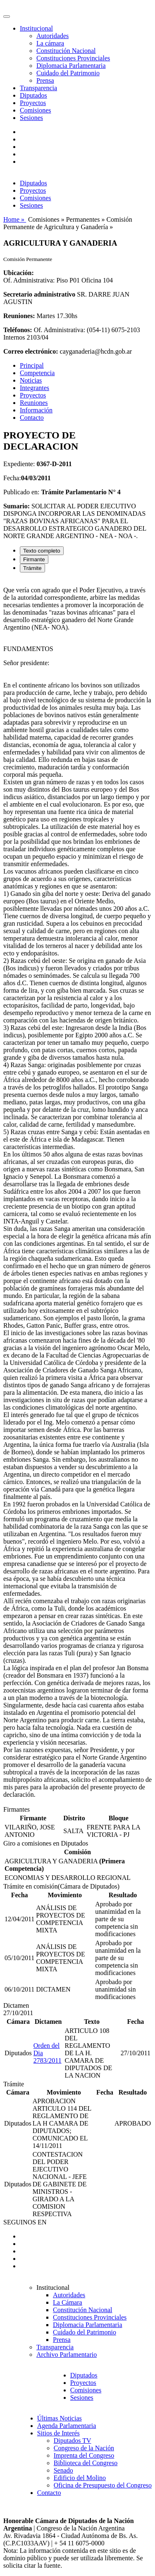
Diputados (33, 95)
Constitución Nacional (66, 50)
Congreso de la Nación (84, 2448)
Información (36, 410)
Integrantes (34, 387)
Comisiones (35, 110)
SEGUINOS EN (24, 2222)
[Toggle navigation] (6, 16)
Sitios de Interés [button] (58, 2433)
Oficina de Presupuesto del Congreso (103, 2485)
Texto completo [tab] (41, 551)
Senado (63, 2470)
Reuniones (34, 402)
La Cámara (67, 2302)
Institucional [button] (36, 28)
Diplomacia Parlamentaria (70, 65)
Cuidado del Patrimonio (68, 73)
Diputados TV (72, 2440)
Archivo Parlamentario (66, 2354)
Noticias (31, 380)
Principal (32, 365)
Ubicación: (18, 272)
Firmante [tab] (34, 559)
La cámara (50, 43)
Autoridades (52, 35)
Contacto (32, 417)
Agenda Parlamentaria (66, 2425)
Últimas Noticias (59, 2418)
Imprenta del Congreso (84, 2455)
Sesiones (31, 117)
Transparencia (38, 87)
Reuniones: (19, 315)
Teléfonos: (17, 329)
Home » (14, 219)
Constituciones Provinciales (73, 58)
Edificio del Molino (80, 2477)
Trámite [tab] (32, 568)
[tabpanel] (77, 1192)
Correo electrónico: (30, 351)
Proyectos (33, 102)
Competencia (37, 372)
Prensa (45, 80)
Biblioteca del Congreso (86, 2462)
